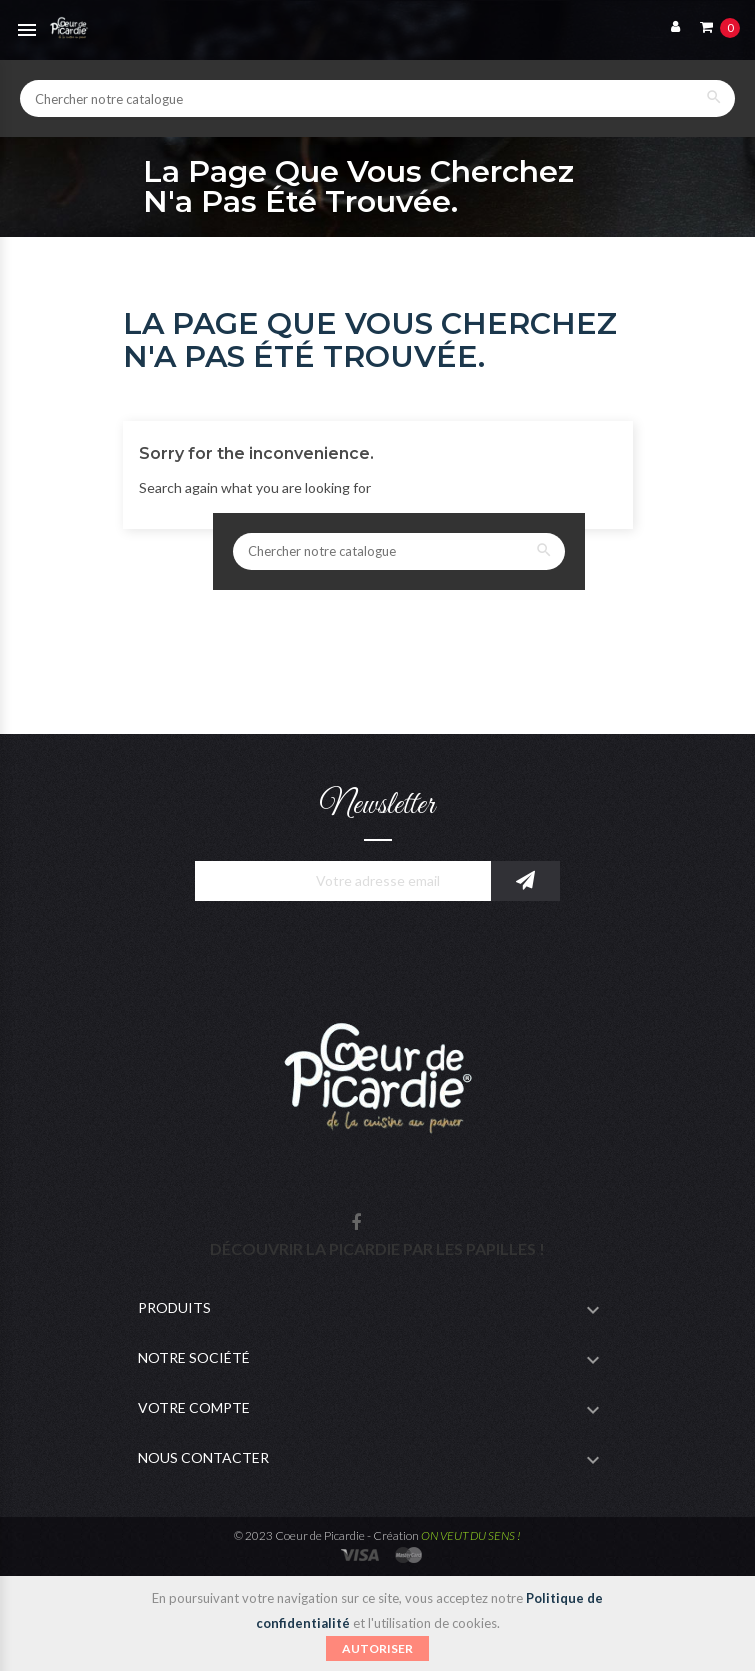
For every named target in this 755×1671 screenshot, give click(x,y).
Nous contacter (203, 1457)
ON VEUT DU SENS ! (471, 1535)
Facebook (356, 1223)
